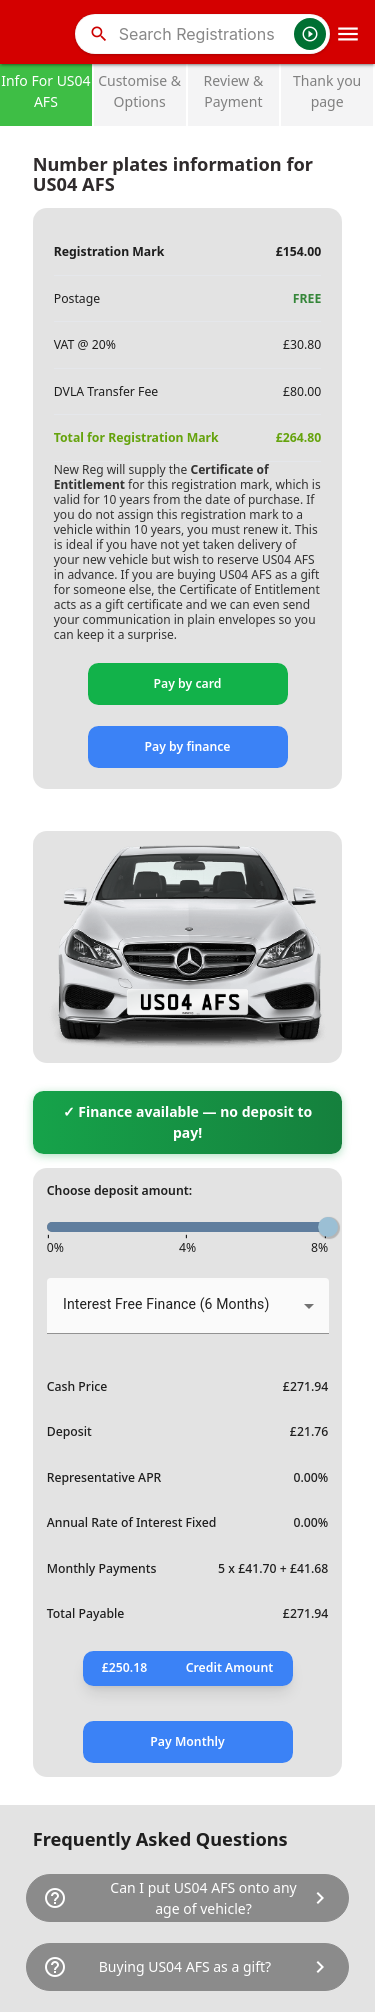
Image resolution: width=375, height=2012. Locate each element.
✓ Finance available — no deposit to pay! (188, 1122)
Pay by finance (187, 746)
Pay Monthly (187, 1741)
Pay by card (188, 683)
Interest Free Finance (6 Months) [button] (166, 1304)
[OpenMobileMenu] (348, 34)
